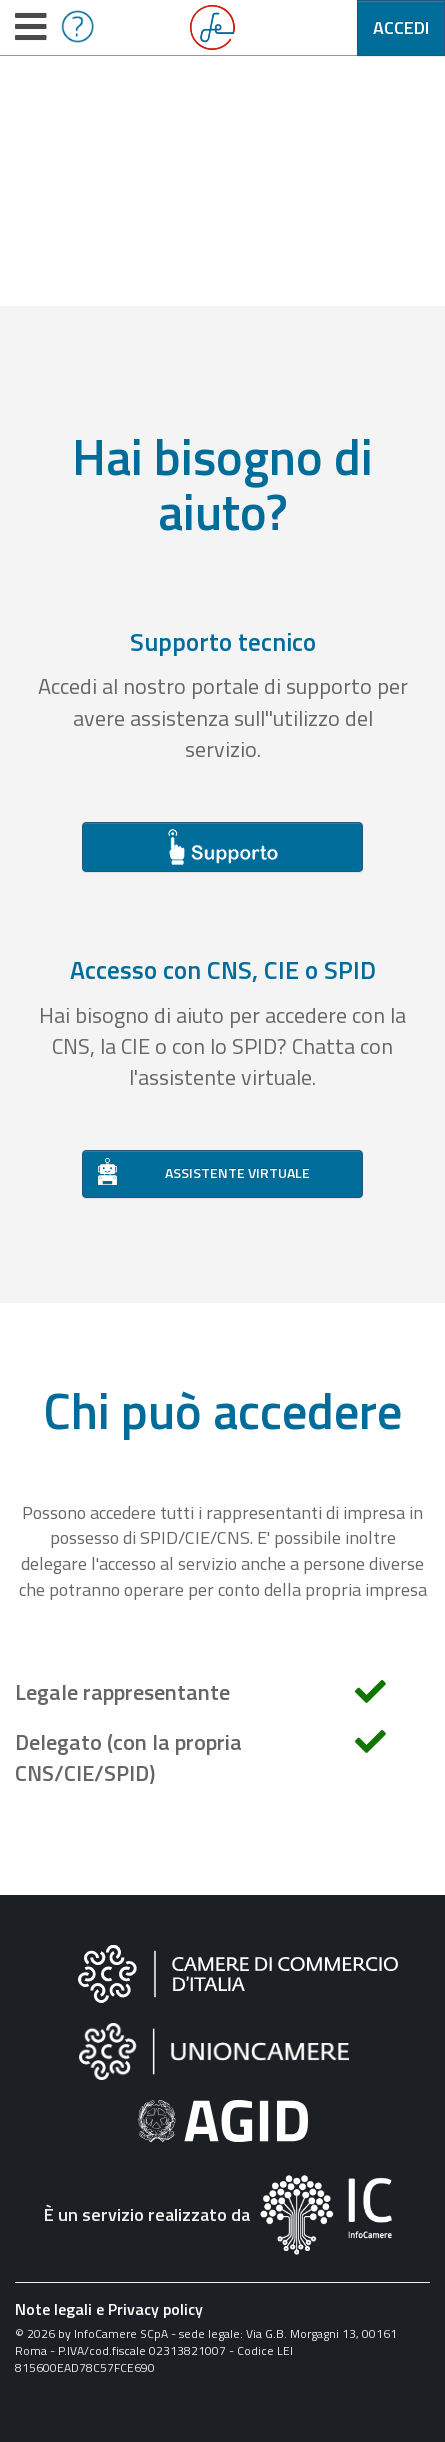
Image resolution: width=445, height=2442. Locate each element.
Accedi (401, 27)
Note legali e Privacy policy (109, 2309)
